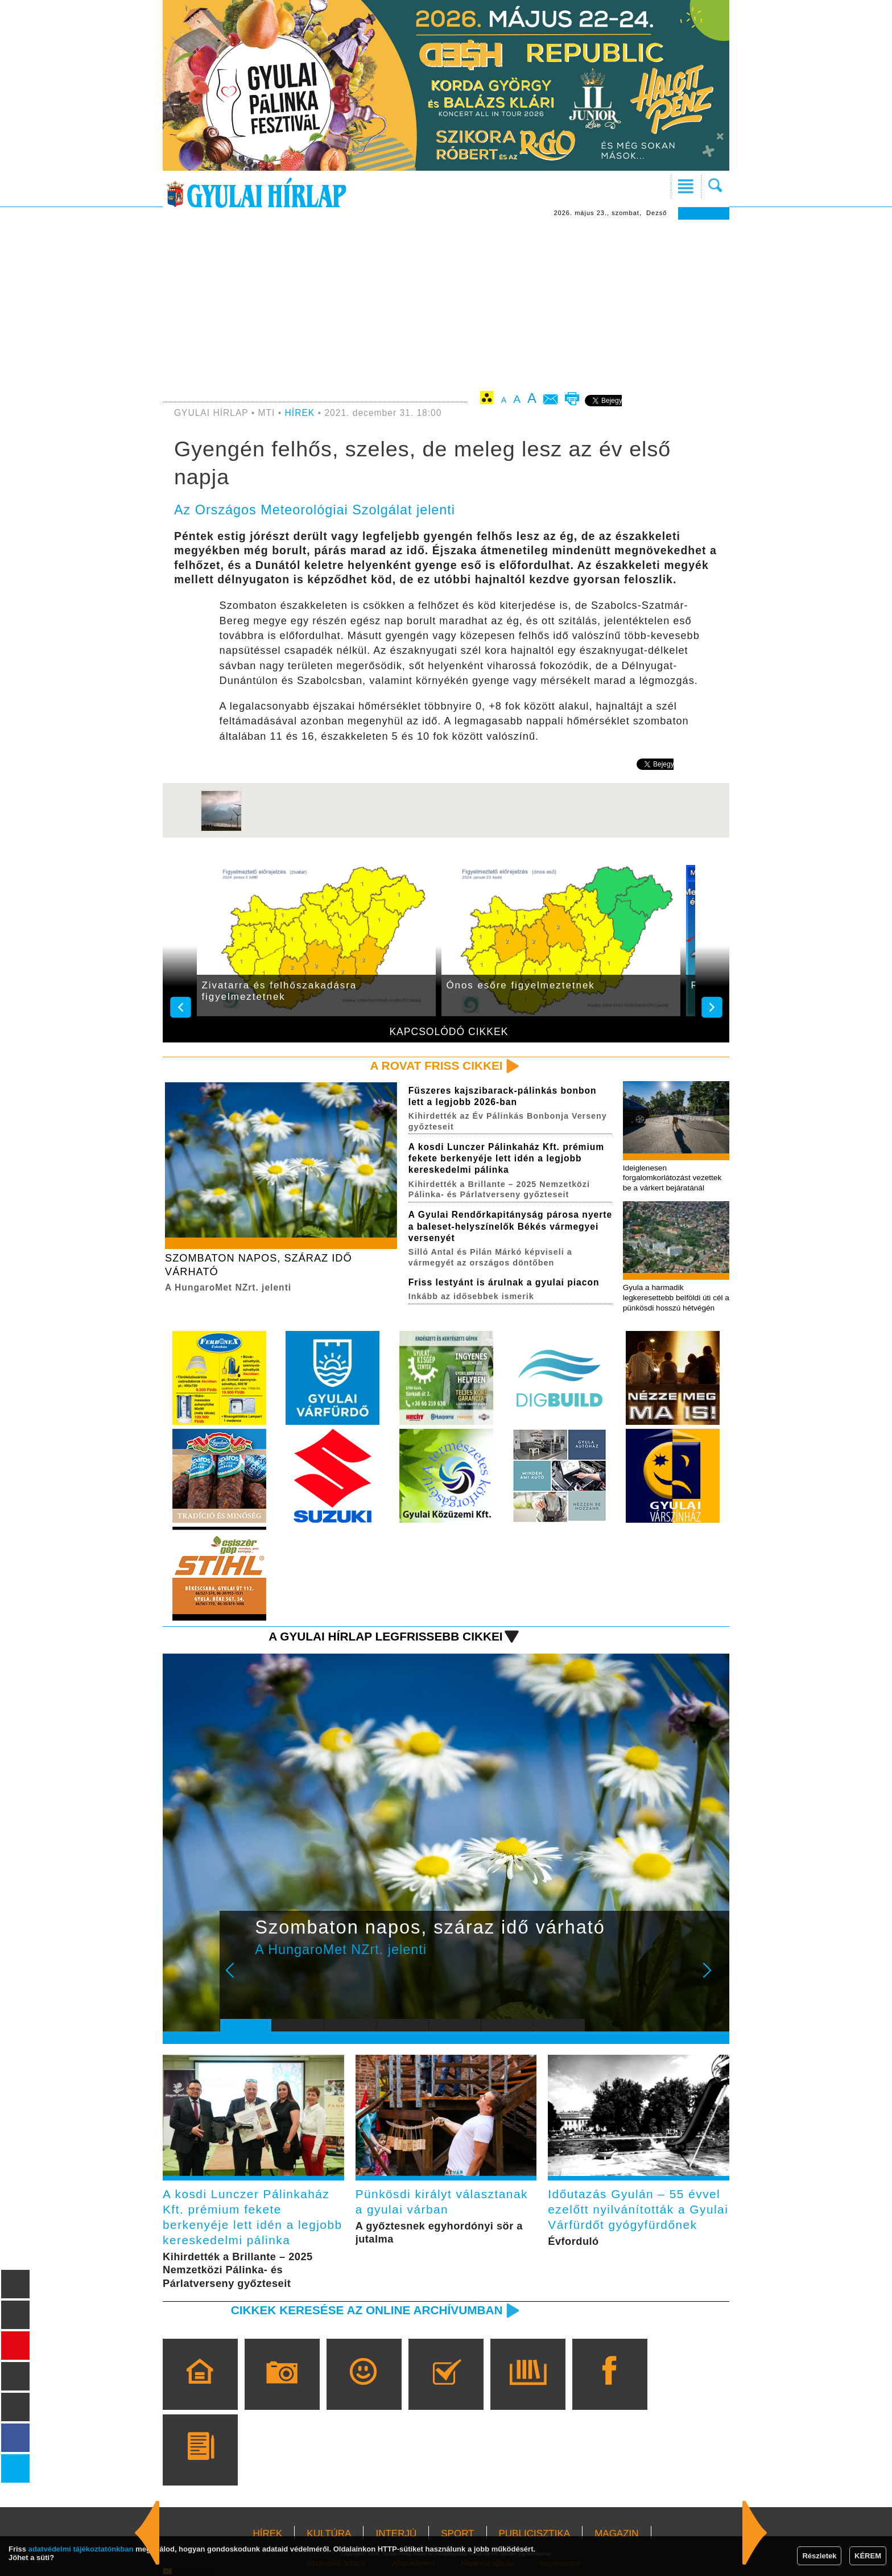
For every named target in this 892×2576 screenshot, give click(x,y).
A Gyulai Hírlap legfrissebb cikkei (385, 1636)
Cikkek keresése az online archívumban (367, 2310)
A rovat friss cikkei (436, 1065)
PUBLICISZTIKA (535, 2533)
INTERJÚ (395, 2533)
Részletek (819, 2556)
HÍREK (300, 413)
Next (713, 1978)
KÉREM (867, 2556)
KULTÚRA (329, 2533)
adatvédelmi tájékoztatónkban (81, 2549)
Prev (237, 1978)
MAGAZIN (616, 2533)
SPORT (457, 2533)
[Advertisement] (446, 305)
